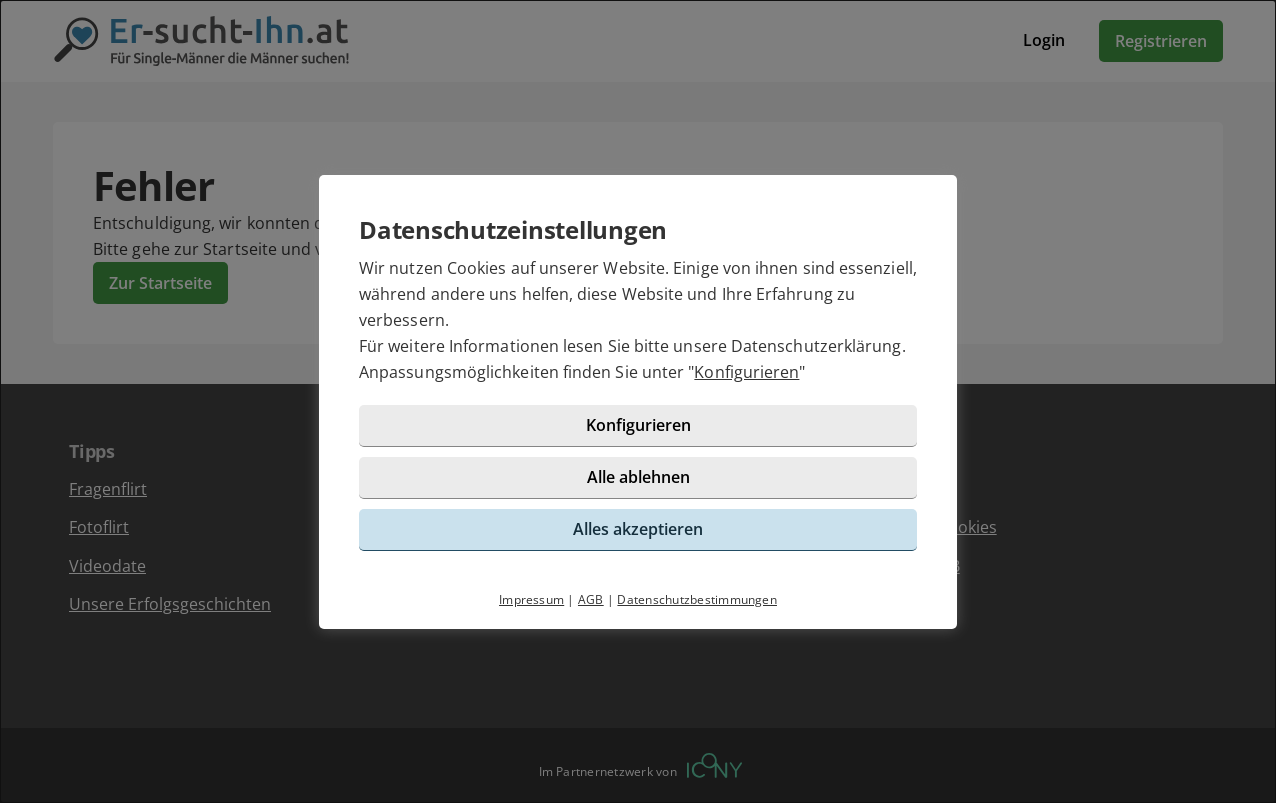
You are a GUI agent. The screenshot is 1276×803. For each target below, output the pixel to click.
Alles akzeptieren (638, 529)
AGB (591, 599)
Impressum (531, 599)
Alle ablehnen (638, 477)
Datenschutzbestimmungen (697, 599)
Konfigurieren (746, 372)
